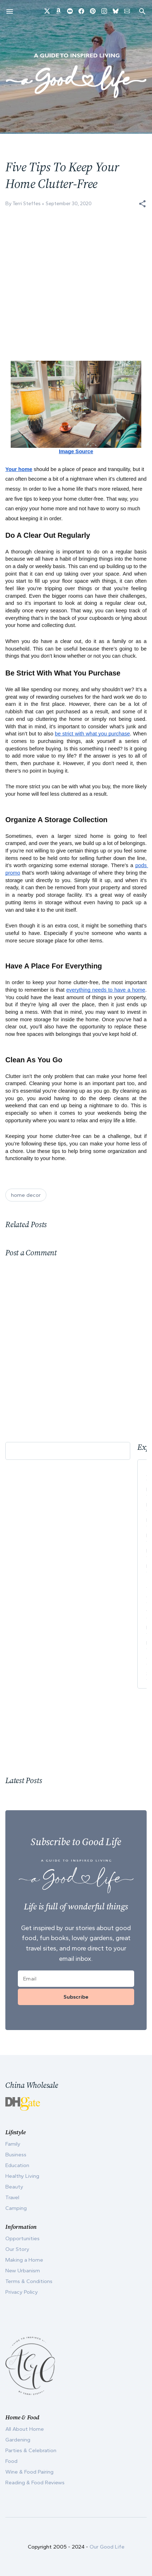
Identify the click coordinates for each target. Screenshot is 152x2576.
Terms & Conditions (28, 2281)
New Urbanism (22, 2270)
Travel (12, 2197)
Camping (16, 2208)
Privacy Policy (21, 2292)
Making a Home (24, 2260)
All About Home (24, 2429)
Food (11, 2461)
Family (12, 2144)
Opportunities (22, 2238)
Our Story (17, 2249)
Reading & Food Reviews (35, 2482)
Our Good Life (107, 2547)
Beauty (14, 2186)
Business (15, 2154)
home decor (26, 1195)
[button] (142, 203)
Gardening (17, 2439)
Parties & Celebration (30, 2450)
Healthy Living (22, 2176)
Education (17, 2165)
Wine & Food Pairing (29, 2472)
